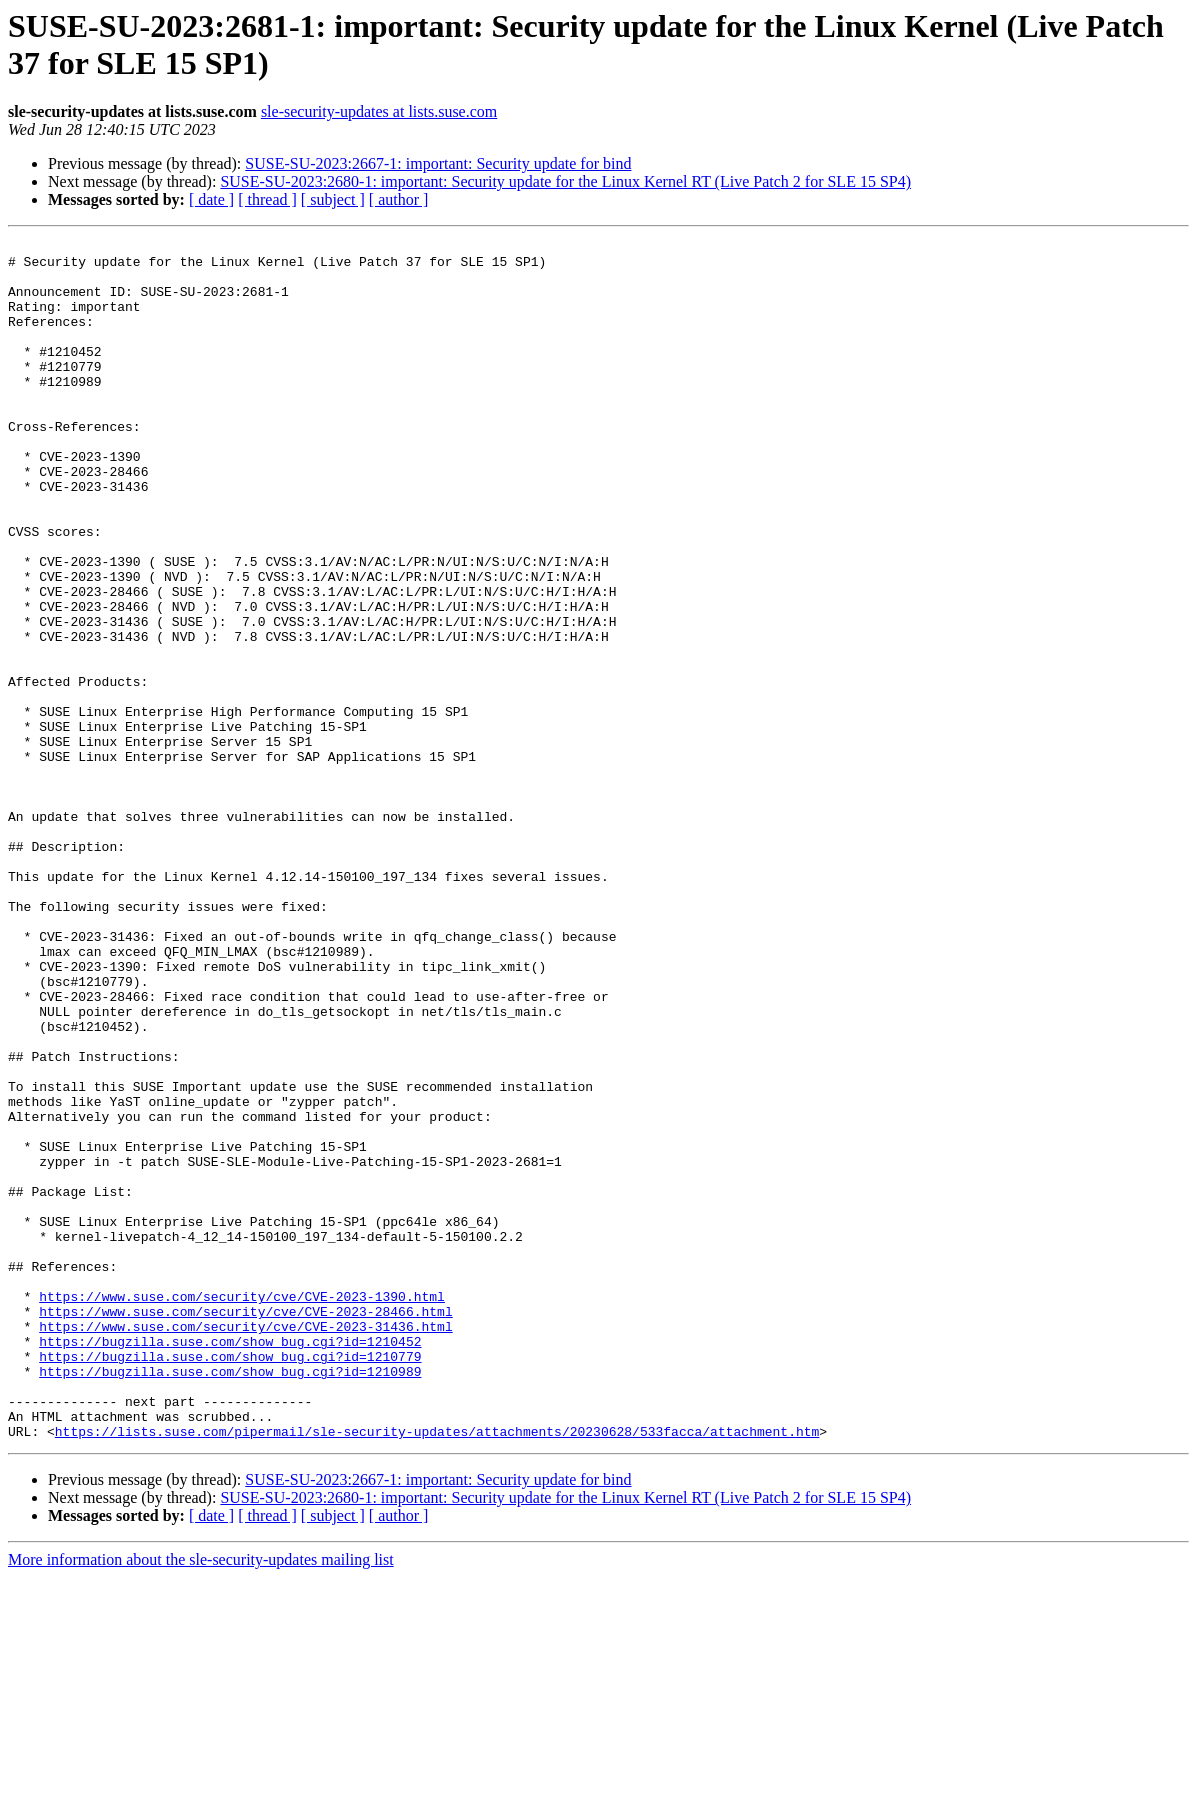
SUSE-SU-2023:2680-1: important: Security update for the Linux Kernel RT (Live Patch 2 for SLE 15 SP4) (565, 181)
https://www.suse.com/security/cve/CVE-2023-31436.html (245, 1545)
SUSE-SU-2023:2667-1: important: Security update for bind (438, 163)
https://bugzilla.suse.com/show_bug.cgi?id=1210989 (230, 1599)
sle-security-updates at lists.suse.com (379, 111)
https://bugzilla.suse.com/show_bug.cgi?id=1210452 (230, 1563)
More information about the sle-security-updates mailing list (201, 1799)
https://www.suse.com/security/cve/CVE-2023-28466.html (245, 1527)
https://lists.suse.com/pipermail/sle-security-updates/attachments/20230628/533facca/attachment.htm (437, 1671)
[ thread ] (267, 199)
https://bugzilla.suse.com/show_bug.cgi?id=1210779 (230, 1581)
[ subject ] (333, 199)
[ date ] (211, 199)
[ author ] (399, 199)
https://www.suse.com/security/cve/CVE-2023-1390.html (242, 1509)
